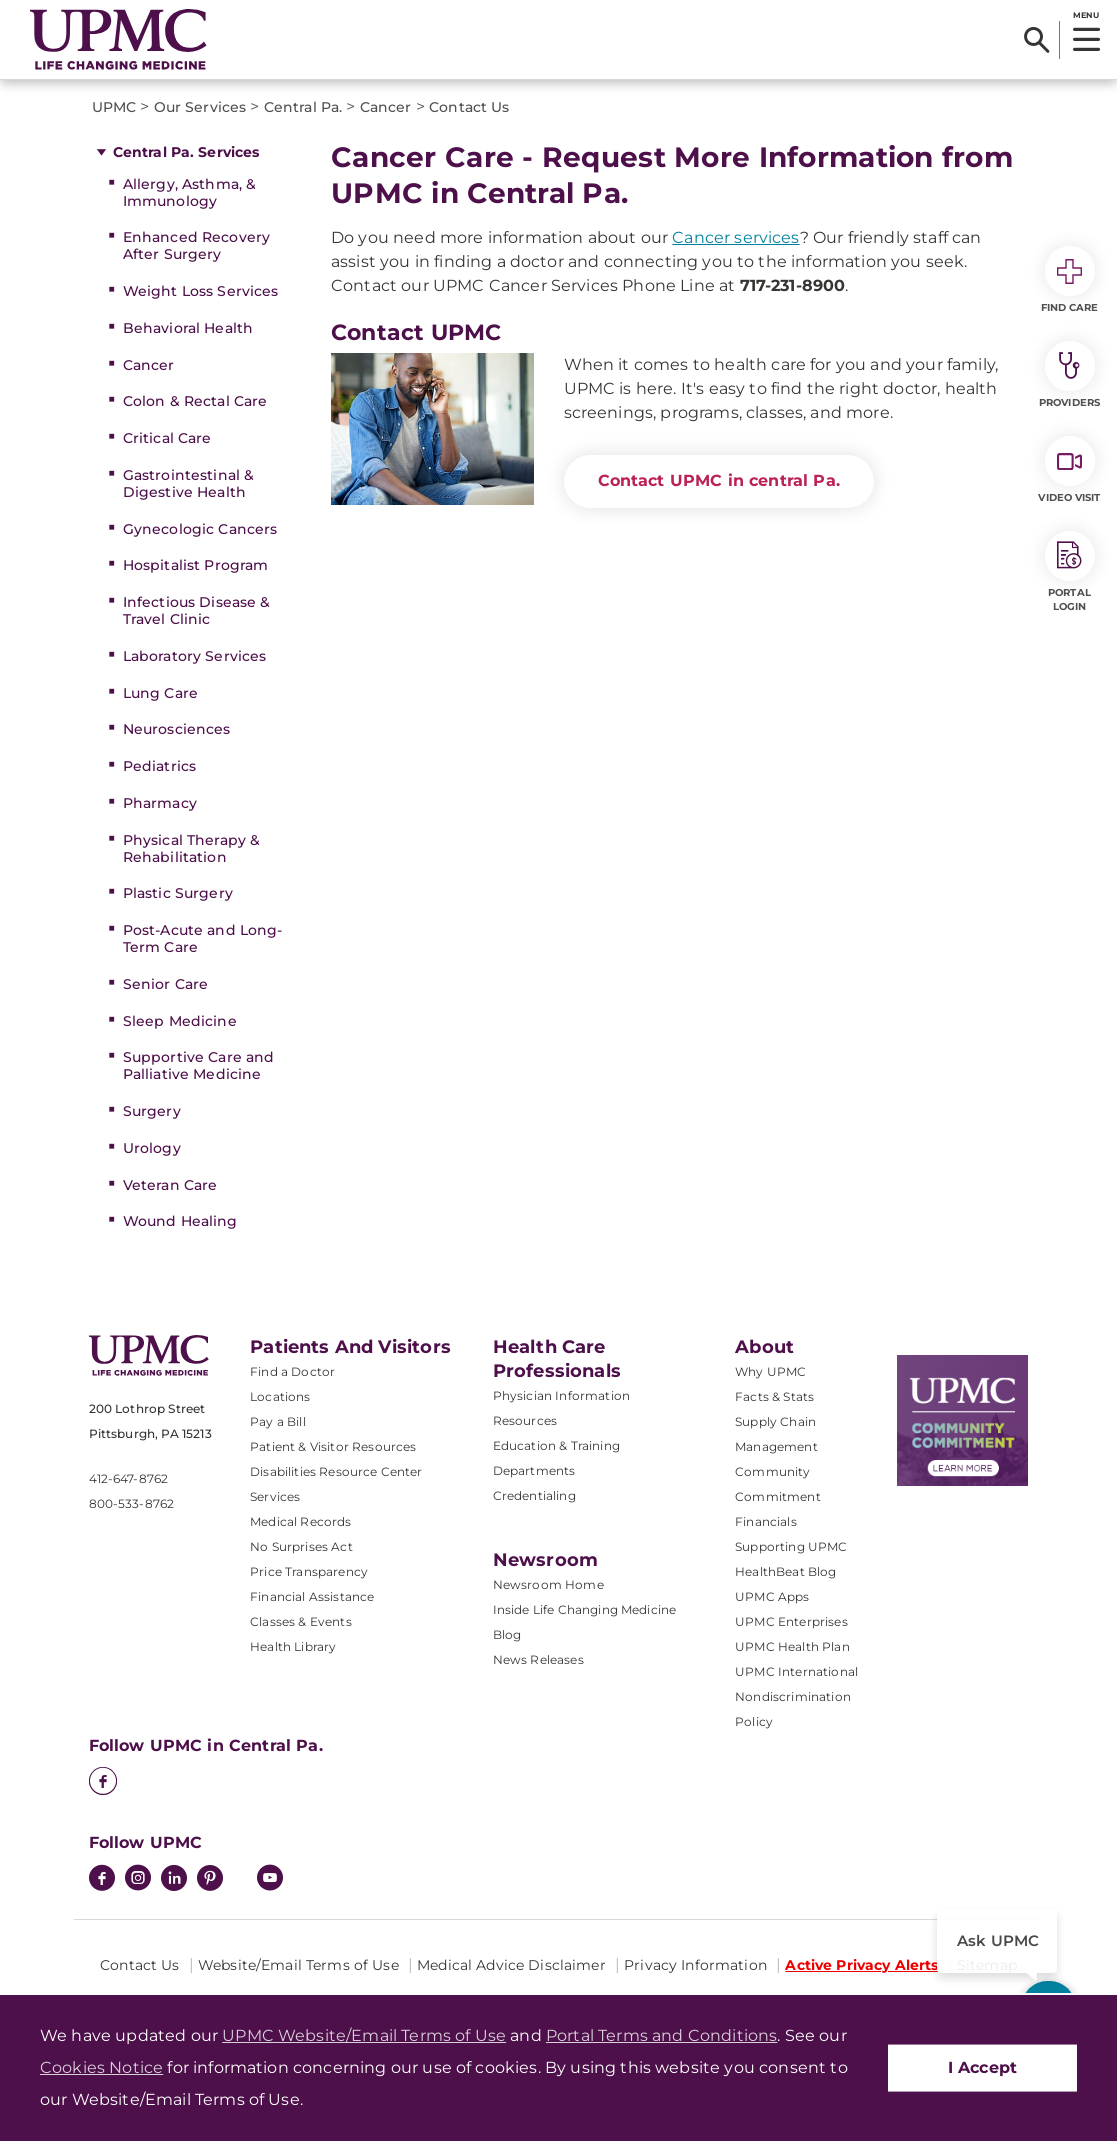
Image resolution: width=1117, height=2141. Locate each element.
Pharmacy (160, 803)
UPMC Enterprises (791, 1621)
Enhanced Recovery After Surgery (196, 245)
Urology (152, 1148)
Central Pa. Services (186, 152)
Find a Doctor (292, 1371)
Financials (766, 1521)
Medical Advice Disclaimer (511, 1965)
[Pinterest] (210, 1880)
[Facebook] (103, 1783)
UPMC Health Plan (792, 1646)
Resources (525, 1420)
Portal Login (1070, 572)
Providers (1069, 375)
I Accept (982, 2067)
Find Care (1070, 280)
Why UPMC (770, 1371)
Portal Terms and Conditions (661, 2035)
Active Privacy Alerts (861, 1965)
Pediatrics (159, 766)
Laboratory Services (195, 656)
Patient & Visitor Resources (333, 1446)
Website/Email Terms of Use (298, 1965)
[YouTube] (270, 1880)
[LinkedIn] (174, 1880)
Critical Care (167, 438)
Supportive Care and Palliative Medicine (199, 1065)
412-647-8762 (129, 1478)
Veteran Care (170, 1185)
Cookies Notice (101, 2067)
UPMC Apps (772, 1596)
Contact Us (139, 1965)
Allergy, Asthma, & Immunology (190, 192)
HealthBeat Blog (785, 1571)
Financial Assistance (312, 1596)
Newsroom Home (548, 1584)
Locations (280, 1396)
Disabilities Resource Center (336, 1471)
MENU (1085, 15)
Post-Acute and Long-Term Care (203, 938)
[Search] (1036, 40)
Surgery (152, 1111)
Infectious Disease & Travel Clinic (197, 610)
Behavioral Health (188, 328)
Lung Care (160, 693)
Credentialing (534, 1495)
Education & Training (556, 1445)
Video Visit (1069, 470)
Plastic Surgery (178, 893)
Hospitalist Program (196, 565)
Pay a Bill (278, 1421)
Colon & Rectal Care (195, 401)
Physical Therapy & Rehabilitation (192, 848)
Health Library (293, 1646)
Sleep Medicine (180, 1021)
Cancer (149, 365)
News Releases (538, 1659)
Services (275, 1496)
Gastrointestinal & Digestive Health (189, 483)
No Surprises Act (301, 1546)
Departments (534, 1470)
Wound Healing (180, 1221)
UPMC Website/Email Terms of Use (364, 2035)
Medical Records (300, 1521)
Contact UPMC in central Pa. (719, 480)
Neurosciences (177, 729)
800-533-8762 (132, 1503)
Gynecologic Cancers (200, 529)
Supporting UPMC (791, 1546)
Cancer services (735, 237)
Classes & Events (301, 1621)
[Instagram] (138, 1880)
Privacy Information (695, 1965)
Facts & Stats (774, 1396)
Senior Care (166, 984)
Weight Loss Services (201, 291)
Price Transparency (309, 1571)
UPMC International (796, 1671)
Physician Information (561, 1395)
